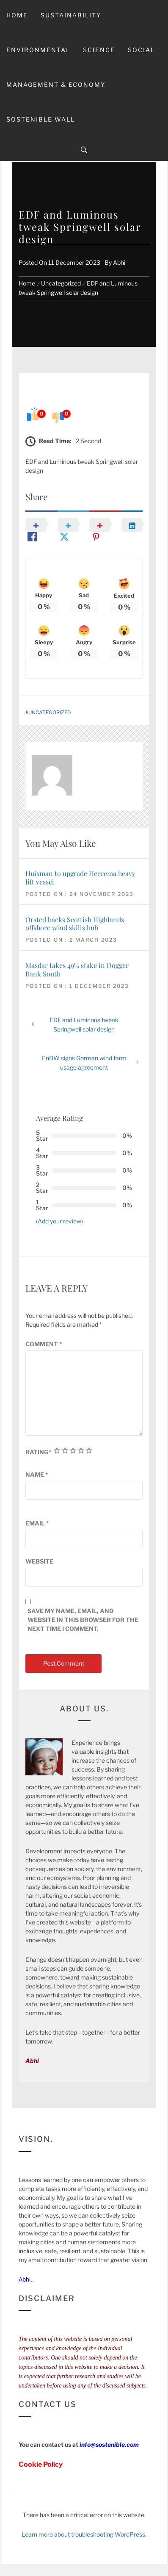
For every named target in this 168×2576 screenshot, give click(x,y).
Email (37, 1523)
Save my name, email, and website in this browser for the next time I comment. (83, 1619)
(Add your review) (59, 1221)
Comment (43, 1344)
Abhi (119, 262)
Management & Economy (55, 84)
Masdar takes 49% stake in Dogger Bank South (77, 969)
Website (39, 1561)
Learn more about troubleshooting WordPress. (84, 2534)
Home (17, 15)
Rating (38, 1452)
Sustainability (71, 15)
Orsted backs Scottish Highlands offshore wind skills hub (74, 923)
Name (36, 1474)
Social (141, 49)
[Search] (84, 150)
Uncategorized (49, 712)
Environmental (38, 49)
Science (99, 49)
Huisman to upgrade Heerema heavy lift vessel (80, 877)
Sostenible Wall (40, 119)
